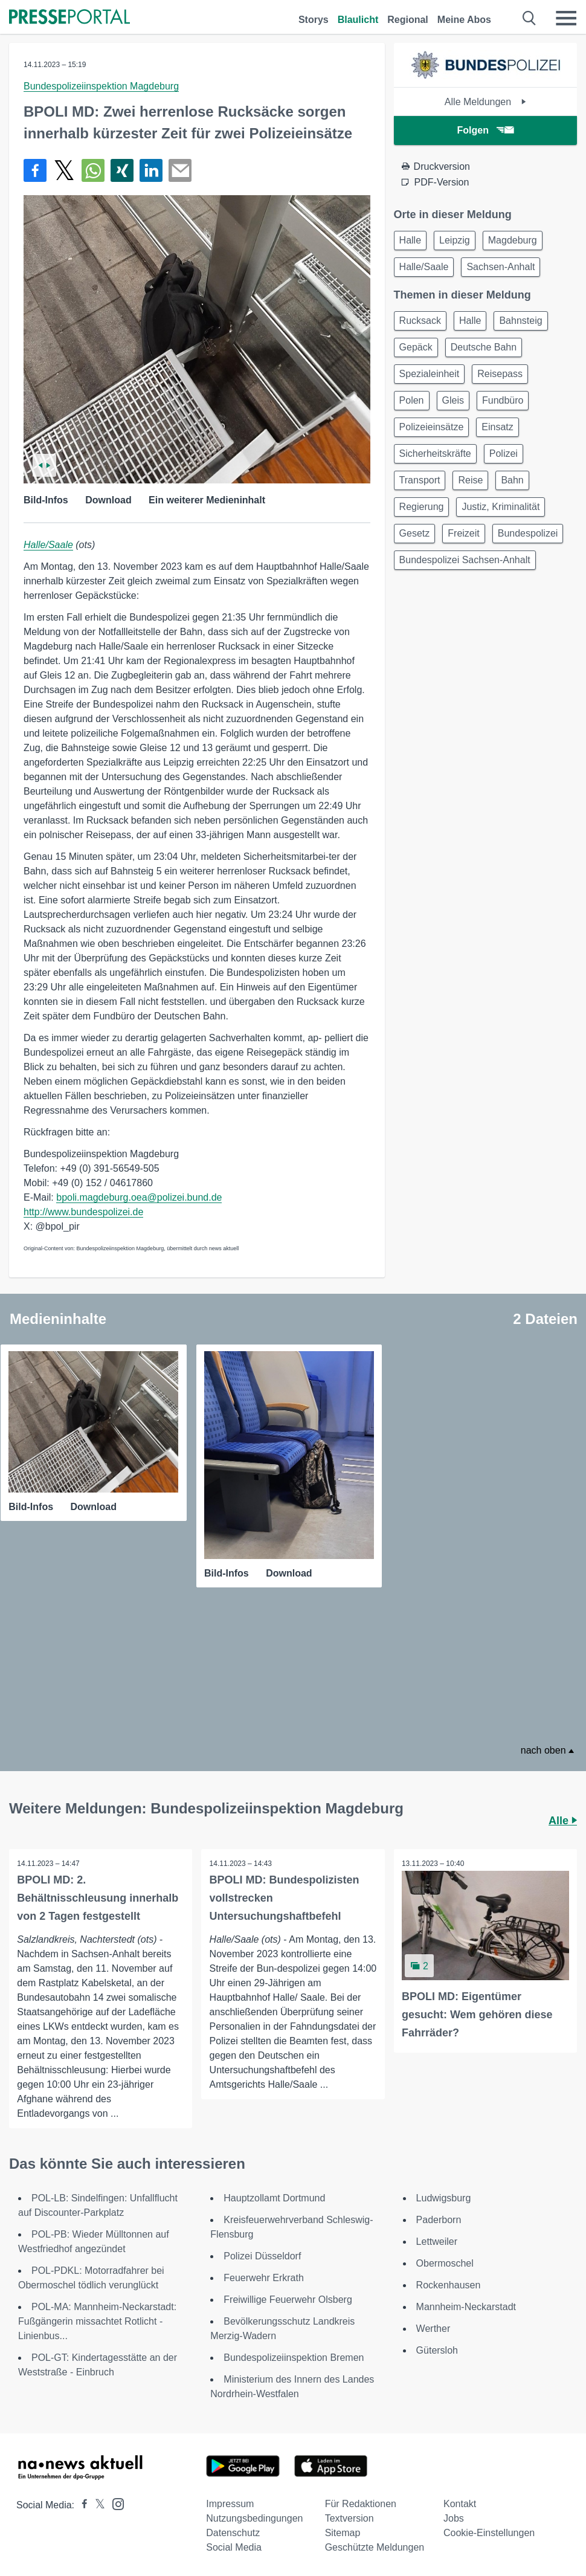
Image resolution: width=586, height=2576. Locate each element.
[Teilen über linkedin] (151, 170)
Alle (563, 1818)
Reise (470, 480)
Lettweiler (436, 2240)
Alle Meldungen (485, 102)
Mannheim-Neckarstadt (466, 2305)
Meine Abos (464, 20)
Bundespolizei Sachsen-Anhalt (464, 560)
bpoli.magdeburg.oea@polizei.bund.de (139, 1197)
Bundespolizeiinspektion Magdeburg (101, 86)
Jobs (453, 2516)
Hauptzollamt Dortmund (274, 2196)
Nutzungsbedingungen (254, 2516)
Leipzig (454, 240)
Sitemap (343, 2531)
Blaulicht (358, 20)
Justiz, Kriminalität (500, 507)
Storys (313, 20)
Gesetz (414, 533)
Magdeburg (512, 240)
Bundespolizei (528, 533)
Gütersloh (437, 2348)
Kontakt (459, 2502)
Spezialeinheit (429, 374)
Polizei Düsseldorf (262, 2254)
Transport (419, 480)
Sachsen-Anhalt (500, 267)
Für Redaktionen (360, 2502)
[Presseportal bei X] (96, 2503)
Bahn (512, 480)
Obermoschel (445, 2261)
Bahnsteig (520, 320)
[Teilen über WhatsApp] (93, 170)
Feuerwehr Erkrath (264, 2276)
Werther (433, 2327)
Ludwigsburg (443, 2196)
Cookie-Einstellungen (489, 2531)
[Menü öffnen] (566, 18)
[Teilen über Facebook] (35, 170)
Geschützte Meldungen (375, 2545)
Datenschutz (233, 2531)
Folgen (485, 130)
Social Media (234, 2545)
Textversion (349, 2516)
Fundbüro (503, 400)
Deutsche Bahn (484, 347)
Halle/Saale (48, 545)
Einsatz (497, 427)
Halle (410, 240)
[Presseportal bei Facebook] (81, 2503)
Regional (407, 20)
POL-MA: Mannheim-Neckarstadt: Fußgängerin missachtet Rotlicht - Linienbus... (97, 2319)
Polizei (503, 453)
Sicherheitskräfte (435, 453)
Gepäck (416, 347)
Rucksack (420, 320)
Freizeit (463, 533)
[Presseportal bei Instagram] (114, 2501)
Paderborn (439, 2218)
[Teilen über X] (64, 170)
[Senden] (180, 170)
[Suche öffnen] (529, 18)
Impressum (230, 2502)
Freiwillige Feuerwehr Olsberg (288, 2298)
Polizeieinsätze (431, 427)
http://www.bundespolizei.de (83, 1212)
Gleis (453, 400)
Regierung (421, 507)
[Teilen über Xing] (122, 170)
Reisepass (500, 374)
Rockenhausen (448, 2283)
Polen (411, 400)
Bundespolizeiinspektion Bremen (294, 2356)
